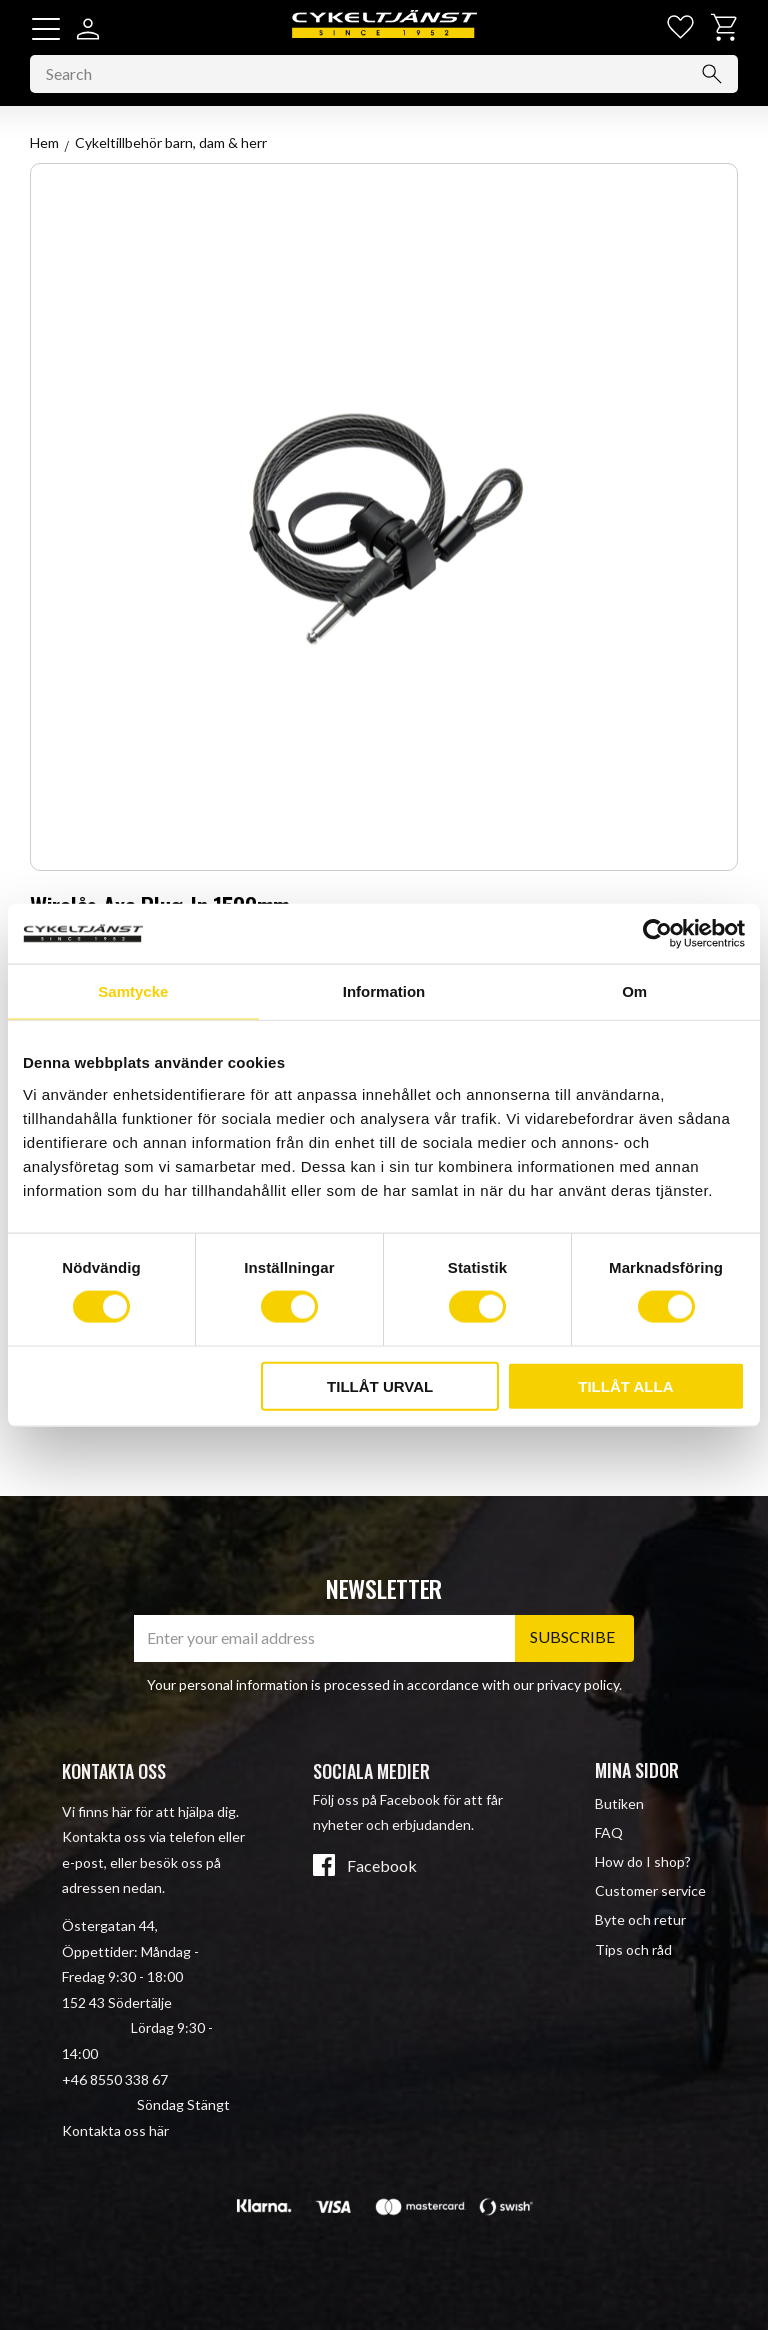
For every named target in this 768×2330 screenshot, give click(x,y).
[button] (46, 29)
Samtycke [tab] (133, 991)
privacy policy (578, 1684)
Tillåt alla (625, 1385)
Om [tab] (634, 991)
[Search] (712, 75)
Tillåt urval (380, 1385)
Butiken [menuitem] (619, 1803)
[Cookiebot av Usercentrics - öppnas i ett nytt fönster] (657, 934)
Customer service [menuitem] (650, 1891)
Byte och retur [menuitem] (640, 1920)
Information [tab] (384, 991)
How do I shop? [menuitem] (643, 1861)
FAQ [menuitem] (609, 1832)
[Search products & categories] (384, 75)
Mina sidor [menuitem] (637, 1770)
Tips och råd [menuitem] (633, 1949)
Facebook (382, 1866)
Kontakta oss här (115, 2130)
